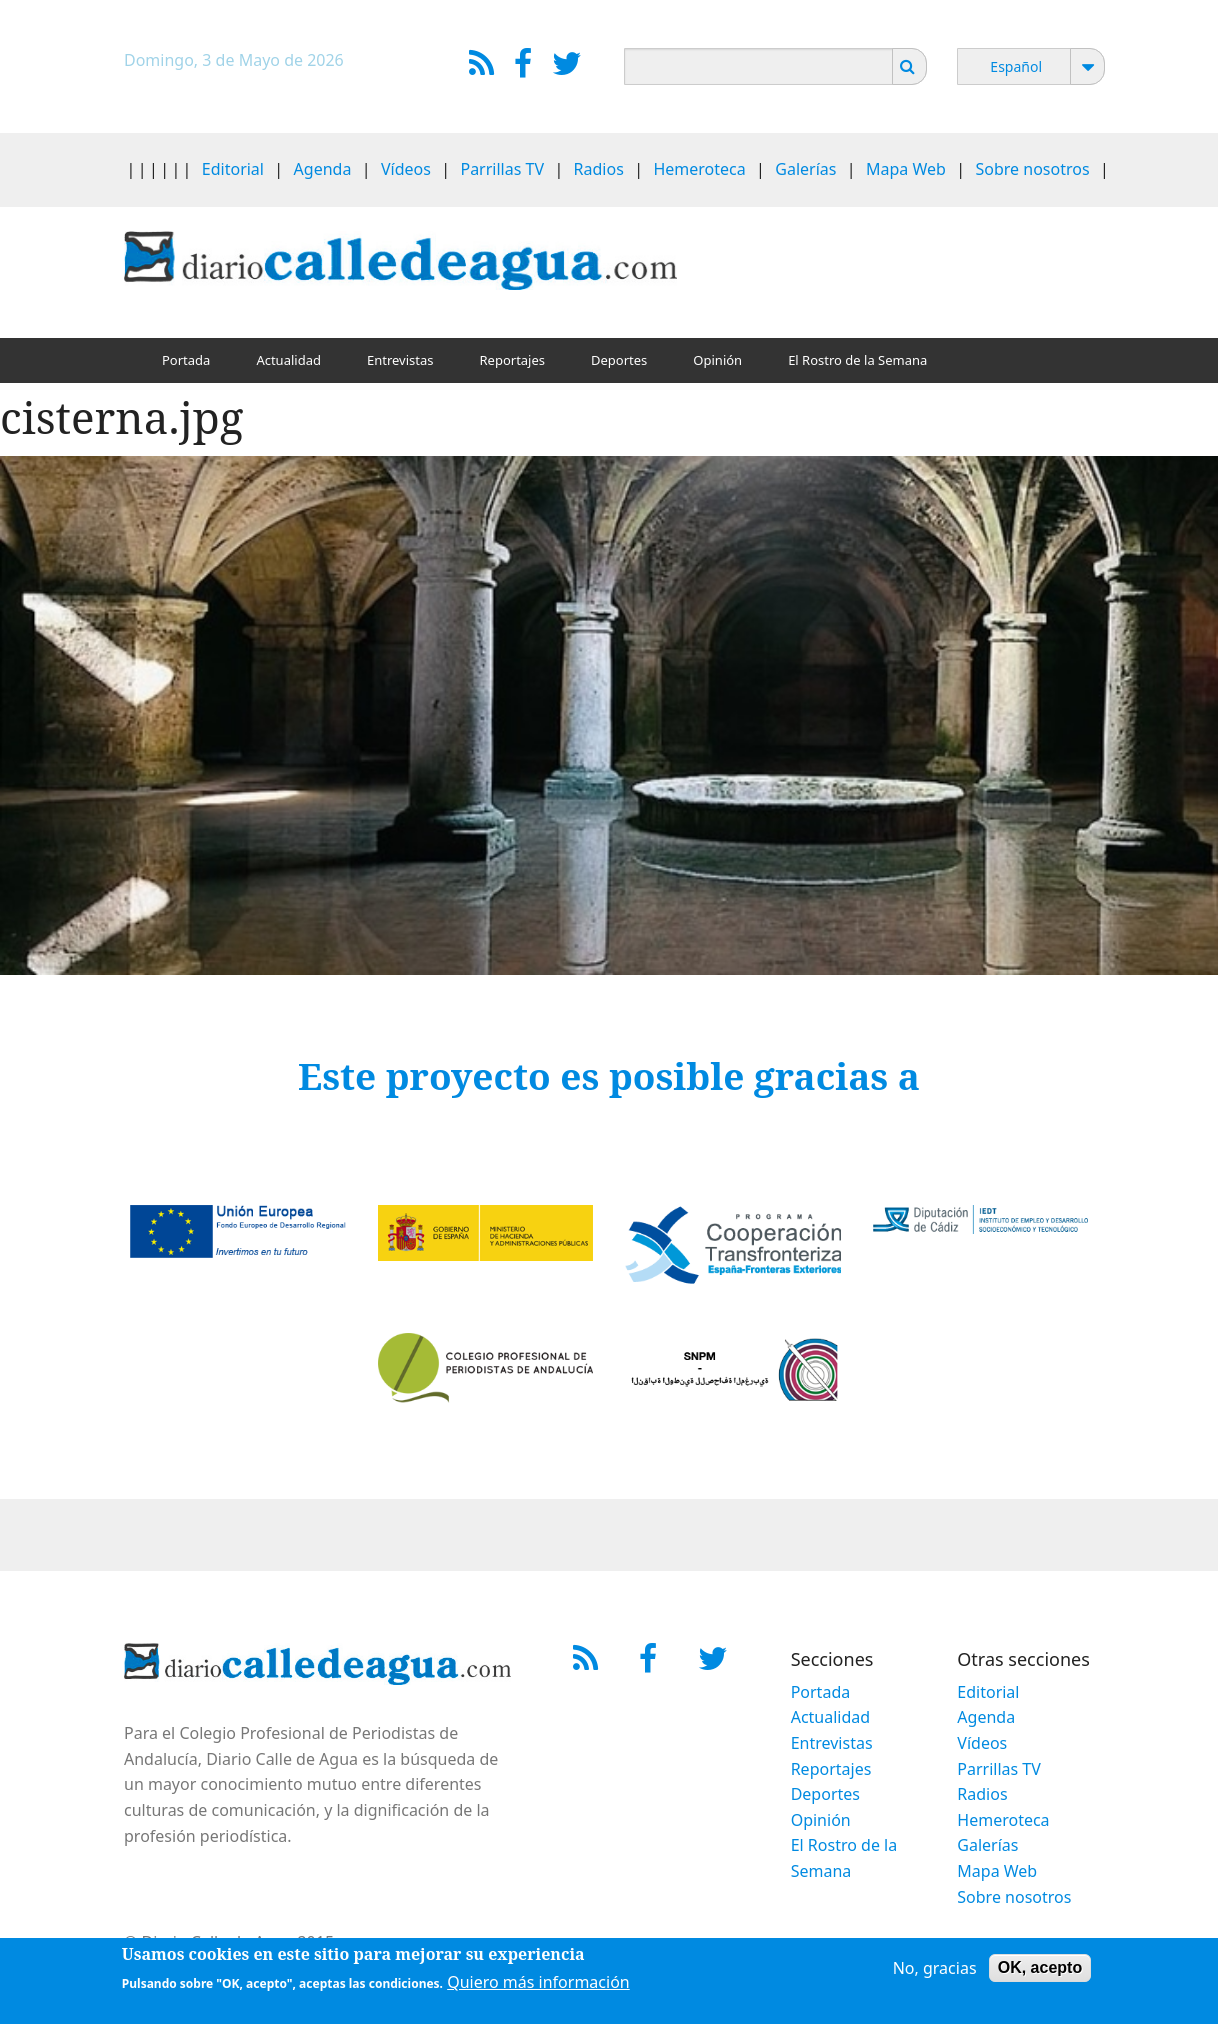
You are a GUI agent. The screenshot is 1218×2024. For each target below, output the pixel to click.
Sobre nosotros (1033, 169)
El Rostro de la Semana (857, 360)
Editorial (233, 169)
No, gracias (935, 1972)
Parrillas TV (502, 169)
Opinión (717, 360)
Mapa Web (906, 169)
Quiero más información (538, 1986)
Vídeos (406, 169)
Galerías (805, 169)
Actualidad (288, 360)
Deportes (619, 360)
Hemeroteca (699, 169)
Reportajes (512, 360)
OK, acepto (1040, 1971)
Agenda (323, 169)
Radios (599, 169)
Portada (186, 360)
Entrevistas (400, 360)
